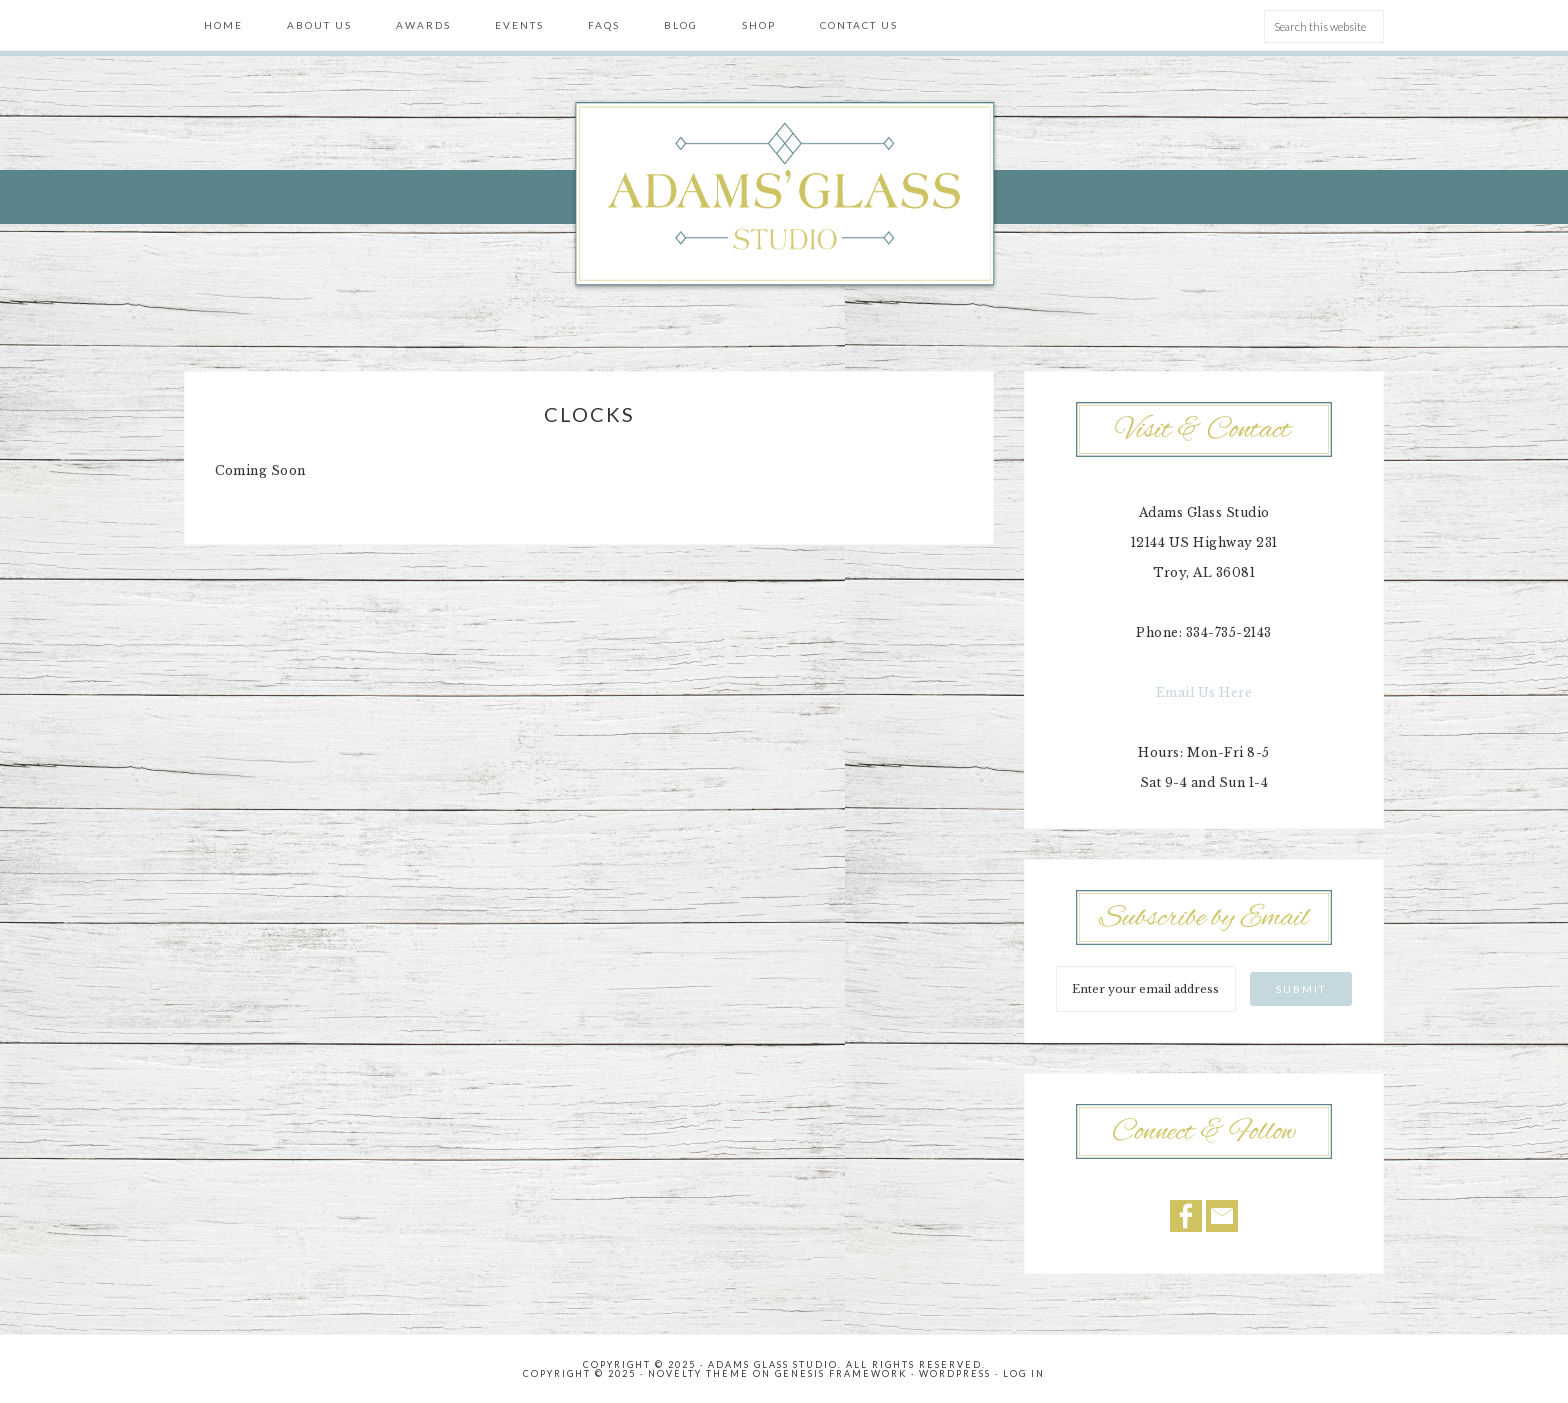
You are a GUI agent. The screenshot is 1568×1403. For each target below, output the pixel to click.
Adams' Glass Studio (784, 196)
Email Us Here (1204, 692)
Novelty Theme (698, 1373)
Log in (1024, 1373)
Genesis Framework (841, 1373)
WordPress (955, 1373)
